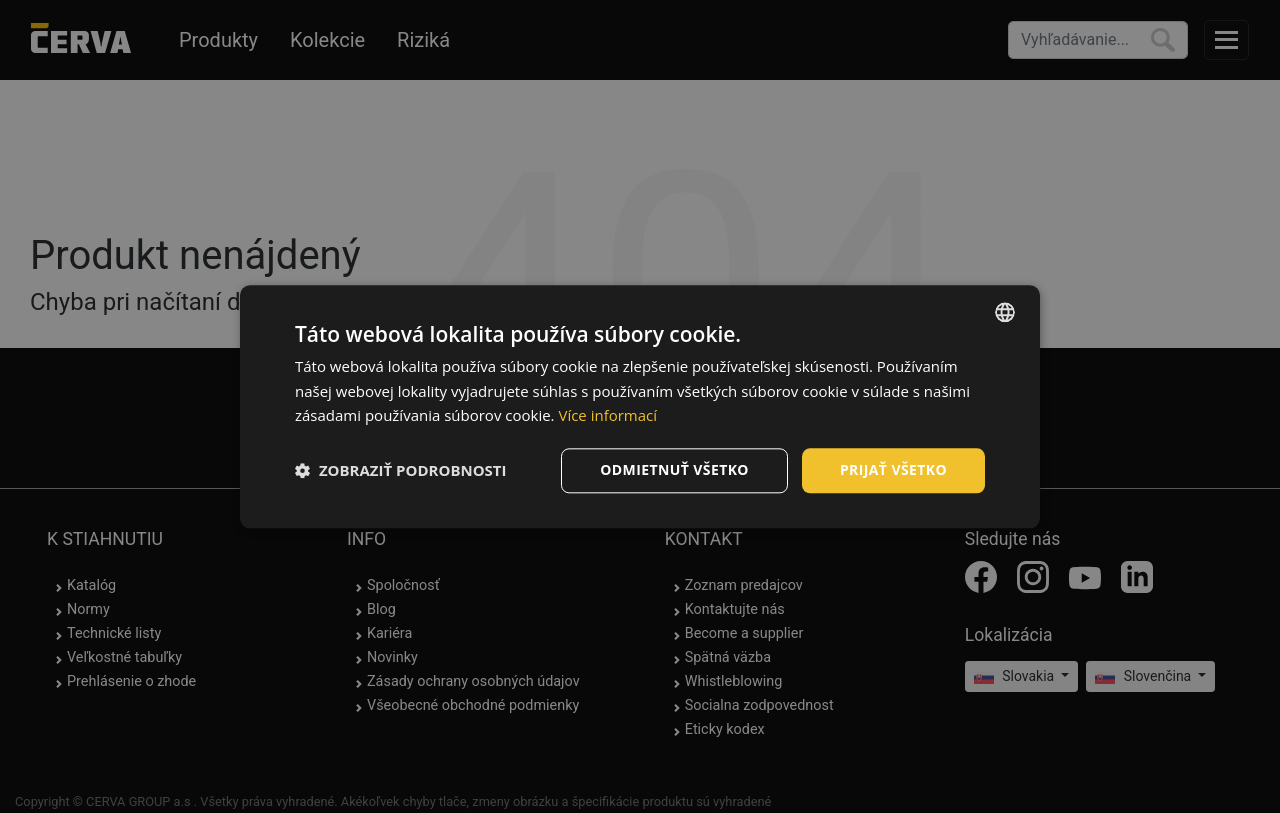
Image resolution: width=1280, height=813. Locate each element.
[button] (401, 471)
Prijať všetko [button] (893, 469)
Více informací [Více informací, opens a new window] (607, 416)
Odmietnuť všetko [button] (674, 469)
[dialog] (640, 406)
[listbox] (1005, 312)
